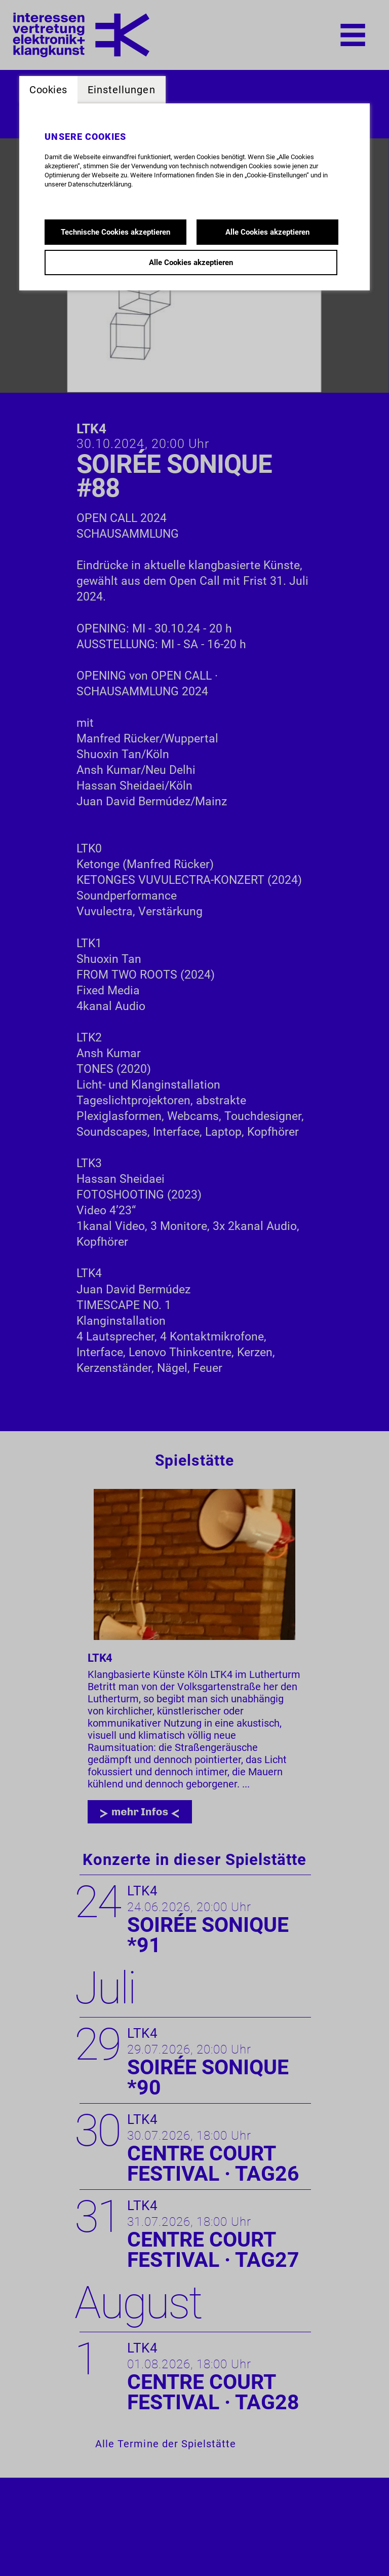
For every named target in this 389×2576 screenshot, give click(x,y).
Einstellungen (121, 90)
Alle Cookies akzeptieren (267, 232)
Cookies (48, 90)
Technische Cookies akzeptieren (115, 232)
